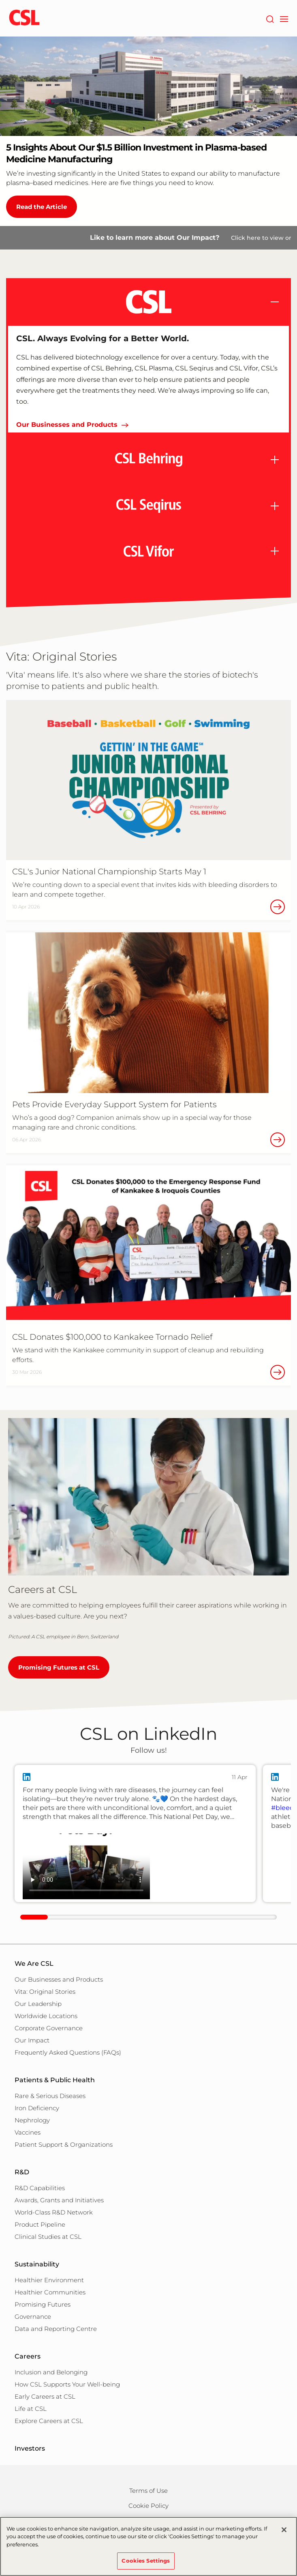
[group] (135, 1833)
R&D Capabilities (40, 2188)
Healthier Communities (50, 2292)
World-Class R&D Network (54, 2212)
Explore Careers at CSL (49, 2421)
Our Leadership (38, 2004)
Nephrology (32, 2120)
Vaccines (28, 2132)
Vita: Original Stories (45, 1991)
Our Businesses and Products (67, 424)
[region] (148, 2546)
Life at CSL (31, 2408)
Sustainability (37, 2264)
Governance (33, 2316)
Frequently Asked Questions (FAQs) (68, 2052)
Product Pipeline (40, 2224)
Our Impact (32, 2040)
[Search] (270, 18)
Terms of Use (148, 2490)
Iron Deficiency (37, 2108)
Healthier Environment (49, 2280)
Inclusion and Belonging (51, 2372)
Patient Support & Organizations (64, 2144)
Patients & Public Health (55, 2080)
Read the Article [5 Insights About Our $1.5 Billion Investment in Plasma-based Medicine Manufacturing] (41, 207)
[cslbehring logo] (24, 18)
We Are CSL (34, 1963)
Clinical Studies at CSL (48, 2236)
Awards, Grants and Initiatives (59, 2200)
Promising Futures (43, 2304)
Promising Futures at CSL (58, 1667)
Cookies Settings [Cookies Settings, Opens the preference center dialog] (146, 2560)
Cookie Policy (148, 2505)
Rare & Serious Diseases (50, 2096)
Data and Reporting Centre (56, 2329)
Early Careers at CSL (45, 2396)
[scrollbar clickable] (34, 1917)
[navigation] (284, 18)
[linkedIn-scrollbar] (148, 1917)
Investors (30, 2448)
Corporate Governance (49, 2028)
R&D (22, 2172)
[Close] (284, 2530)
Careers (28, 2356)
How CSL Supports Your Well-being (67, 2384)
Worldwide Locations (46, 2016)
